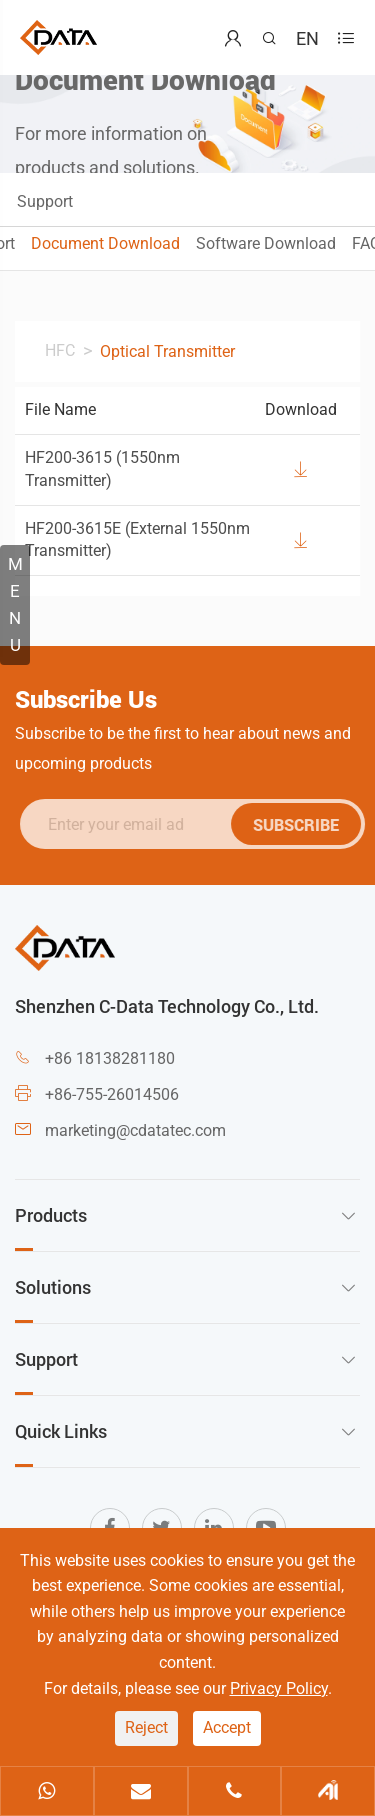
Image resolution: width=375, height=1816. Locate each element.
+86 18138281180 (110, 1058)
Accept (227, 1727)
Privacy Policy (279, 1688)
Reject (146, 1727)
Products (51, 1215)
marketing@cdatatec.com (135, 1130)
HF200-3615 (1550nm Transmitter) (102, 469)
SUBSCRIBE (300, 824)
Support (45, 201)
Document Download (105, 243)
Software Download (266, 243)
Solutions (53, 1287)
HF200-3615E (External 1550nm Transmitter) (137, 540)
